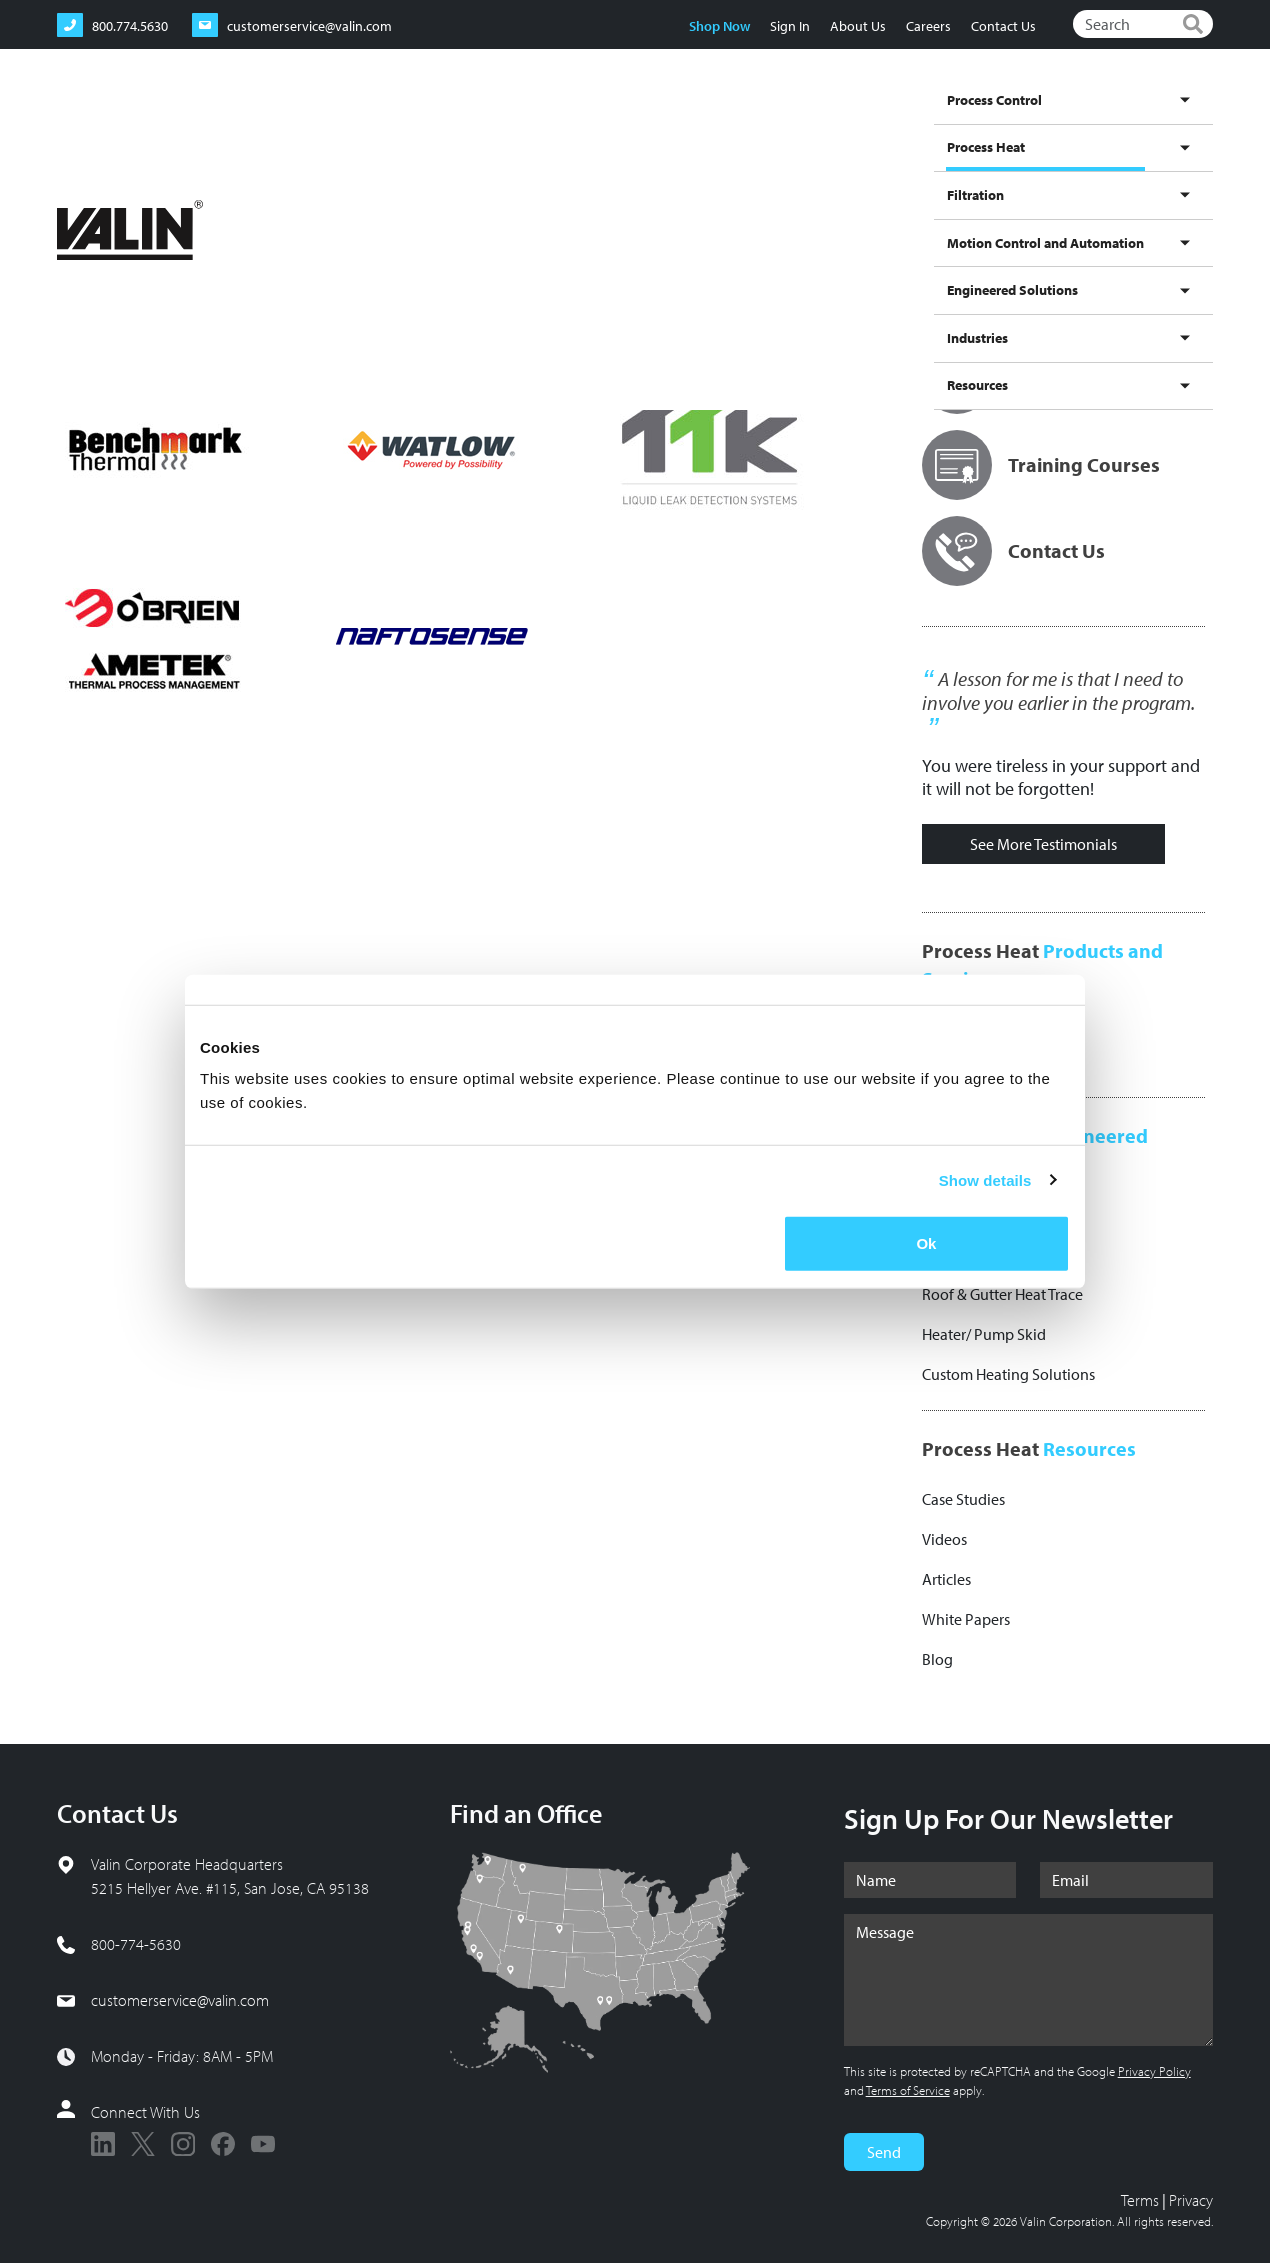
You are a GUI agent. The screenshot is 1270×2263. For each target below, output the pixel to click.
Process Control (492, 123)
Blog (937, 1659)
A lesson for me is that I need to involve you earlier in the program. (1058, 691)
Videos (944, 1539)
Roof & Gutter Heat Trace (1002, 1294)
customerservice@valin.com (180, 2000)
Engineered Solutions (989, 123)
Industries (1098, 123)
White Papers (966, 1619)
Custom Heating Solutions (1008, 1374)
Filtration (674, 123)
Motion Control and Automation (813, 123)
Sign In (790, 26)
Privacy (1191, 2200)
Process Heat (593, 142)
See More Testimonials (1043, 844)
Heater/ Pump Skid (984, 1334)
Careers (928, 26)
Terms (1140, 2200)
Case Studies (963, 1499)
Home (76, 189)
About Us (858, 26)
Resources (1174, 123)
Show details (985, 1179)
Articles (946, 1579)
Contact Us (1003, 26)
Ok (926, 1243)
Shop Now (719, 26)
